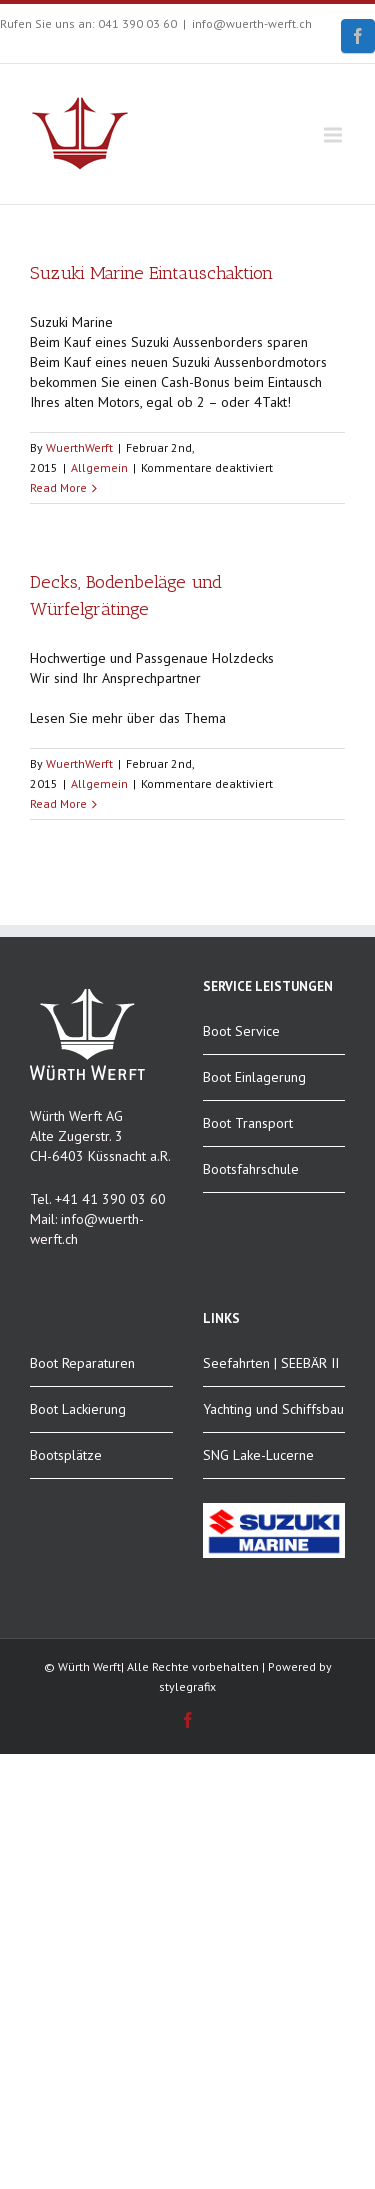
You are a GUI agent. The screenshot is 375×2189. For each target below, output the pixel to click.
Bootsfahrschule (251, 1169)
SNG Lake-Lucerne (258, 1455)
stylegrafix (187, 1686)
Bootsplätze (66, 1455)
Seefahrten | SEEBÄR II (271, 1363)
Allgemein (99, 467)
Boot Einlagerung (254, 1077)
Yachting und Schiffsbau (273, 1409)
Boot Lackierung (78, 1409)
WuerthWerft (79, 447)
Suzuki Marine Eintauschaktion (151, 273)
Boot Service (241, 1031)
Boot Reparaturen (82, 1363)
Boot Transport (248, 1123)
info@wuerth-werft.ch (252, 23)
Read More (58, 487)
